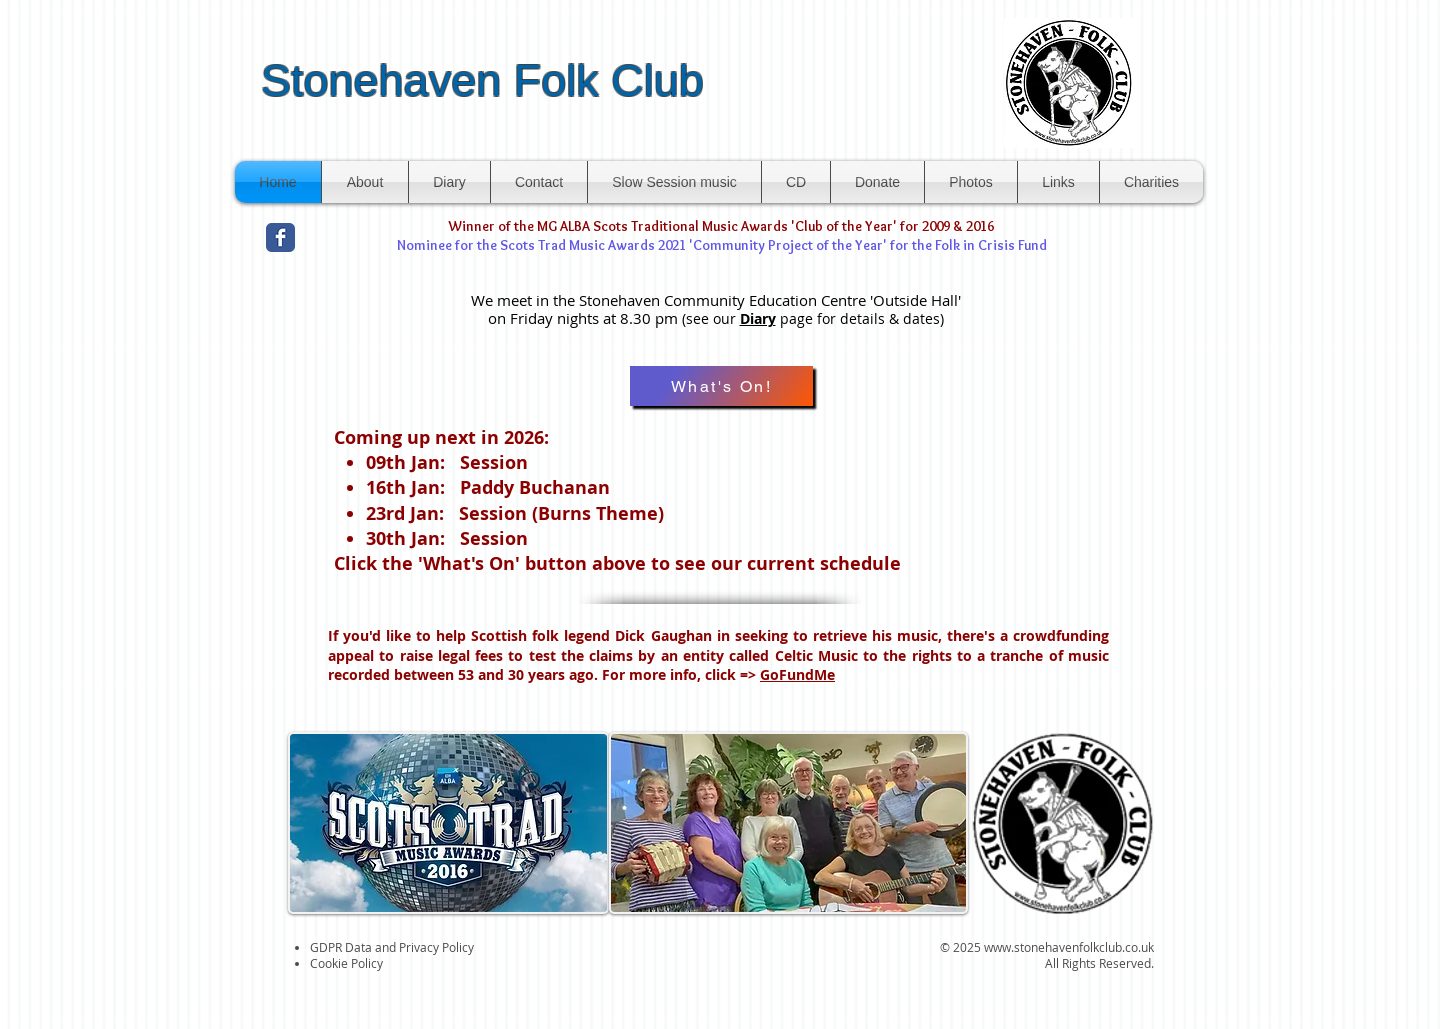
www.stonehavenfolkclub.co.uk (1069, 947)
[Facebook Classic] (280, 237)
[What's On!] (721, 386)
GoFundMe (797, 674)
